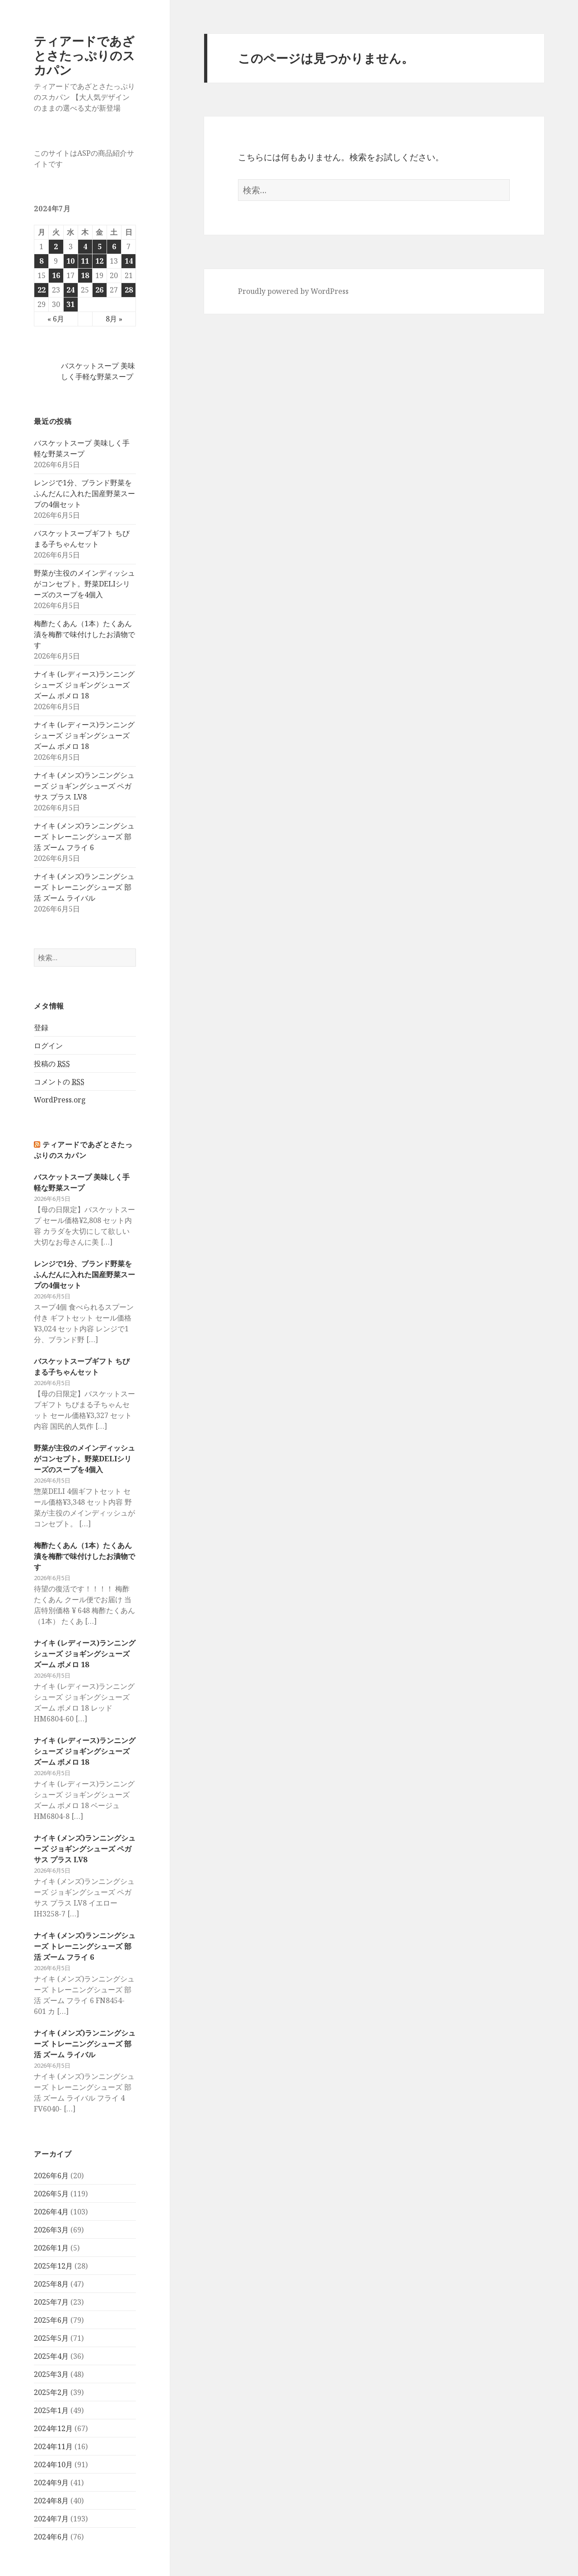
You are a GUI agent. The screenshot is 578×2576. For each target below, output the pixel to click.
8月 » (114, 319)
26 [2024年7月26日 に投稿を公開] (99, 290)
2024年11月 (53, 2446)
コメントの (59, 1082)
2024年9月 (51, 2483)
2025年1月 (51, 2410)
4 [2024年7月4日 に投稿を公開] (85, 246)
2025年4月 (51, 2356)
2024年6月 (51, 2537)
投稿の (52, 1064)
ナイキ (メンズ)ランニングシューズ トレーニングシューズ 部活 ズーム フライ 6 (84, 836)
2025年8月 (51, 2284)
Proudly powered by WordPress (293, 291)
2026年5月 (51, 2194)
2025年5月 (51, 2338)
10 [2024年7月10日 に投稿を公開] (70, 261)
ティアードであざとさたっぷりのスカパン (84, 55)
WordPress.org (60, 1100)
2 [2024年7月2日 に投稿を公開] (56, 246)
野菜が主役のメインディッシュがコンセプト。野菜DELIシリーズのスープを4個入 (84, 584)
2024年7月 (51, 2519)
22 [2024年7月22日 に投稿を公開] (41, 290)
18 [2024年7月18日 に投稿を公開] (85, 275)
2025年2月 (51, 2392)
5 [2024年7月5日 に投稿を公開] (100, 246)
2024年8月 (51, 2501)
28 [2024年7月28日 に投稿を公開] (129, 290)
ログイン (48, 1046)
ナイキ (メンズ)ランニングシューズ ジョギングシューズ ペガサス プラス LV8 (84, 786)
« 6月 (55, 319)
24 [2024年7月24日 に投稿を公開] (70, 290)
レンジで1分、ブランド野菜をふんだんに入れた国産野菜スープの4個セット (84, 493)
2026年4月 (51, 2212)
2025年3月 (51, 2374)
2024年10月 (53, 2464)
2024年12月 (53, 2428)
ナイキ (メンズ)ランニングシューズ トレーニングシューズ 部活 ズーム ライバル (84, 887)
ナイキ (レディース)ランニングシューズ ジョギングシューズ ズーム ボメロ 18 (84, 685)
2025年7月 (51, 2302)
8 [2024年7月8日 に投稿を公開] (41, 261)
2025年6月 (51, 2320)
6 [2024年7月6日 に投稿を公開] (114, 246)
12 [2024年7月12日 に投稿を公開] (99, 261)
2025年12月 (53, 2266)
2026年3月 (51, 2230)
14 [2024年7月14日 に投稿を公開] (129, 261)
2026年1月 (51, 2248)
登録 (41, 1027)
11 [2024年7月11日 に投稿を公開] (85, 261)
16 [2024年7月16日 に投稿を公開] (56, 275)
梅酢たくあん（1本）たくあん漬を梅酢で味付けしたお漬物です (84, 634)
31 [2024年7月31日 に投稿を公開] (70, 304)
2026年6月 (51, 2176)
